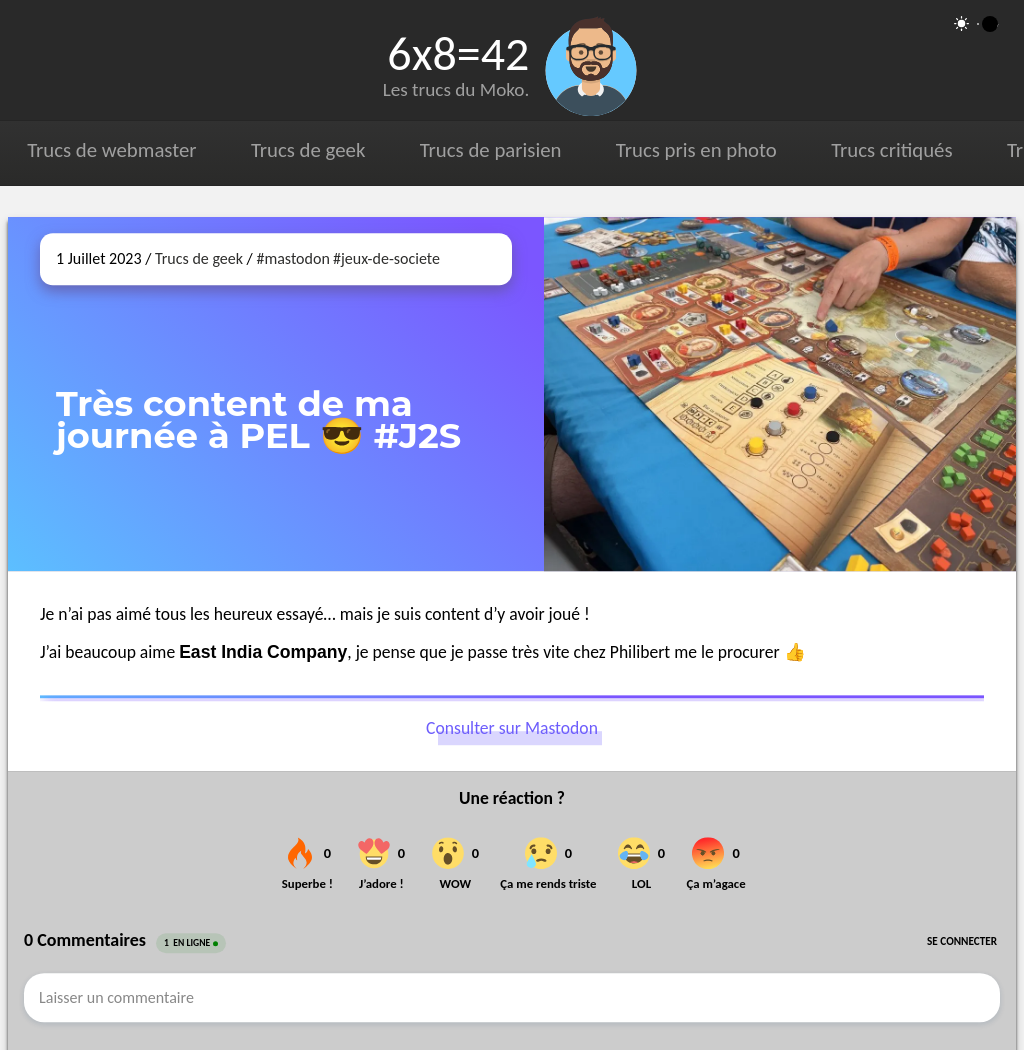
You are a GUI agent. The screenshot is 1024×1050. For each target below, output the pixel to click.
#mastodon (292, 258)
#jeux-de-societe (386, 258)
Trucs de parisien (491, 150)
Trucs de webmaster (111, 150)
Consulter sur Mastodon (512, 729)
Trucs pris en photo (696, 150)
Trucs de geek (308, 150)
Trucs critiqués (891, 150)
